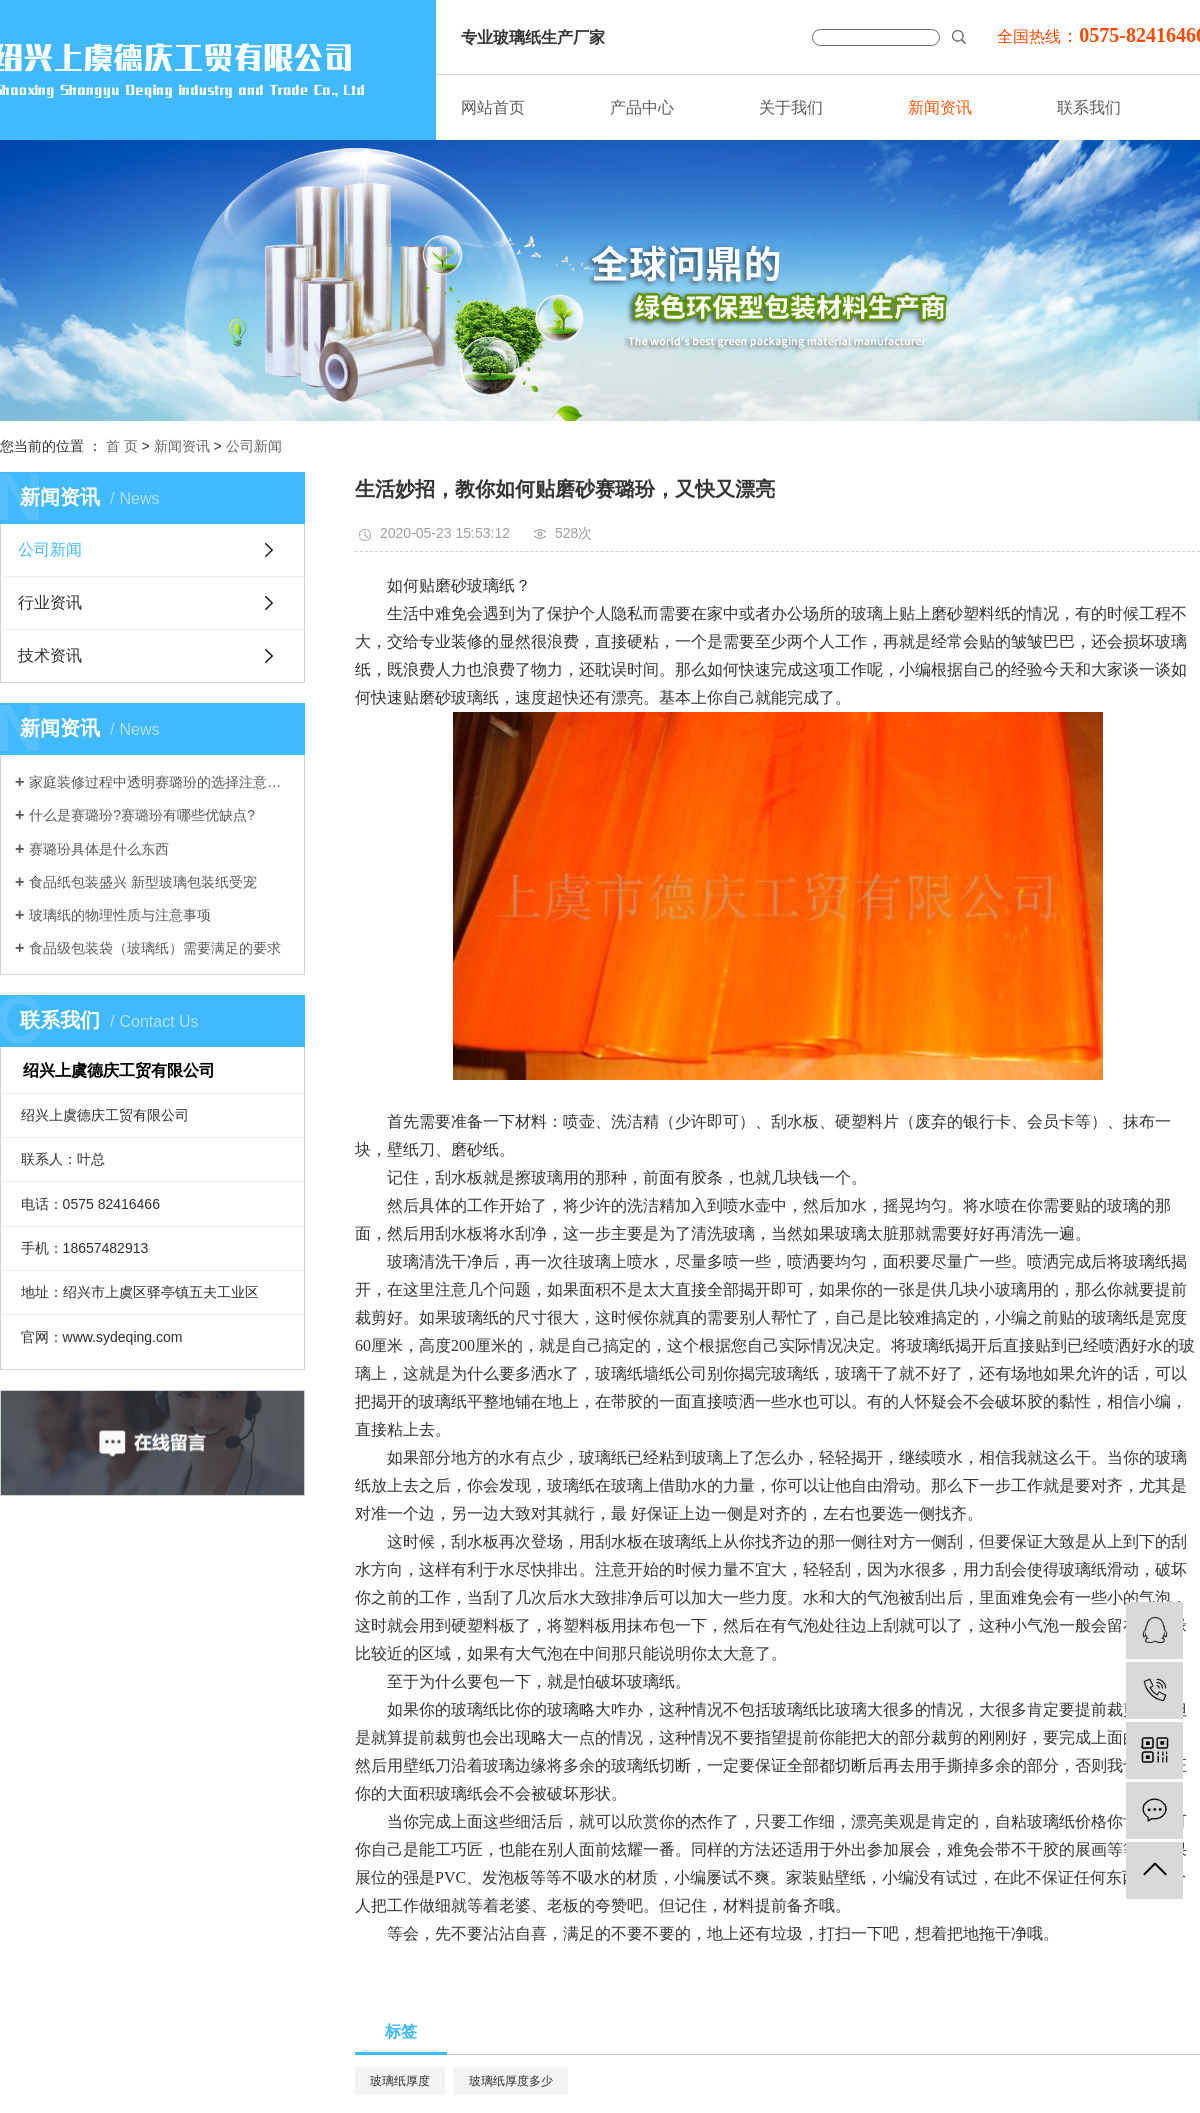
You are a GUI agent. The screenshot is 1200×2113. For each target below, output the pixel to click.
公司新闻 (254, 446)
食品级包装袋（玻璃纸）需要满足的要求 (155, 948)
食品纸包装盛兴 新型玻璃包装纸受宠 (143, 882)
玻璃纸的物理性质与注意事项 (120, 915)
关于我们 (791, 107)
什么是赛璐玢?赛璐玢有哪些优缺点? (142, 815)
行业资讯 (50, 602)
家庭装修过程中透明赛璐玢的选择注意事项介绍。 (159, 782)
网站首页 (493, 107)
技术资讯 (50, 655)
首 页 (122, 446)
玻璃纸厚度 (400, 2081)
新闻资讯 (940, 107)
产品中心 (642, 107)
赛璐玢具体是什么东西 (99, 849)
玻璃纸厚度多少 (511, 2081)
